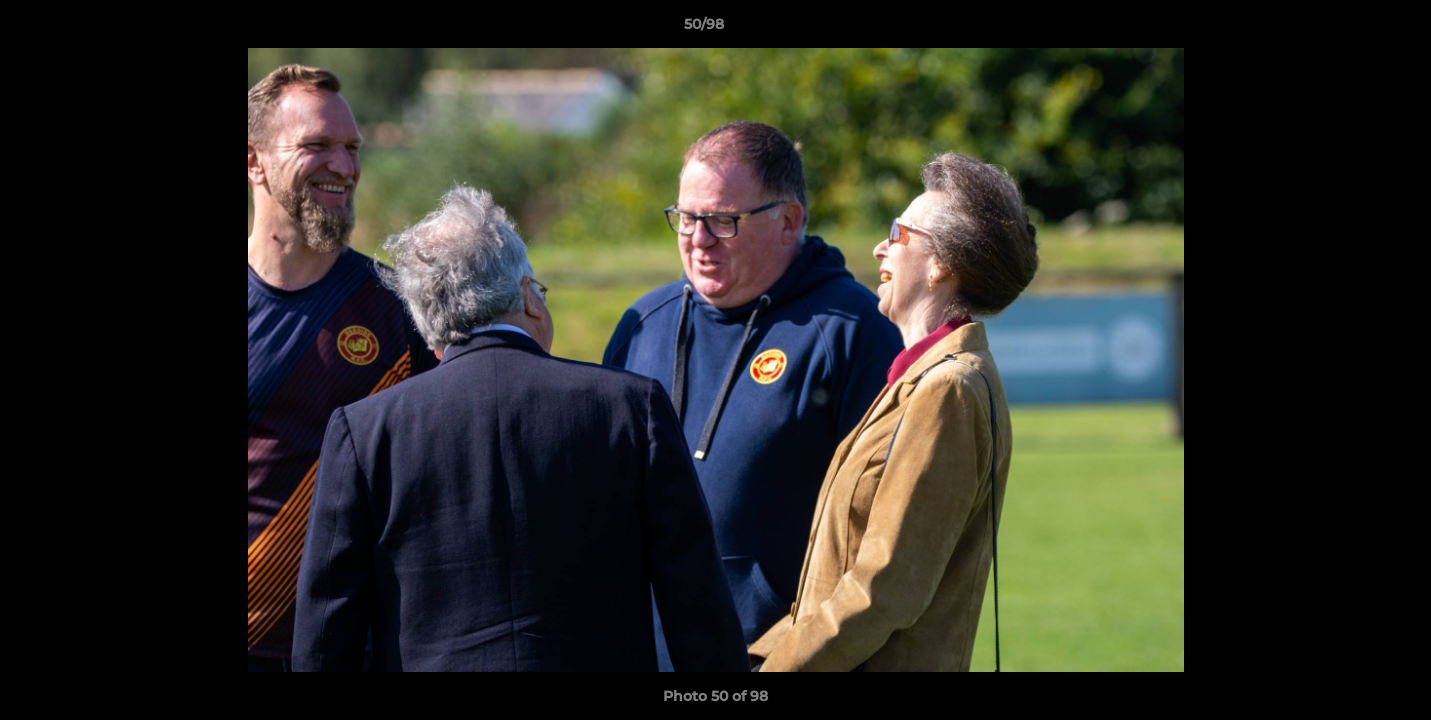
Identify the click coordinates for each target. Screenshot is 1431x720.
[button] (1347, 29)
